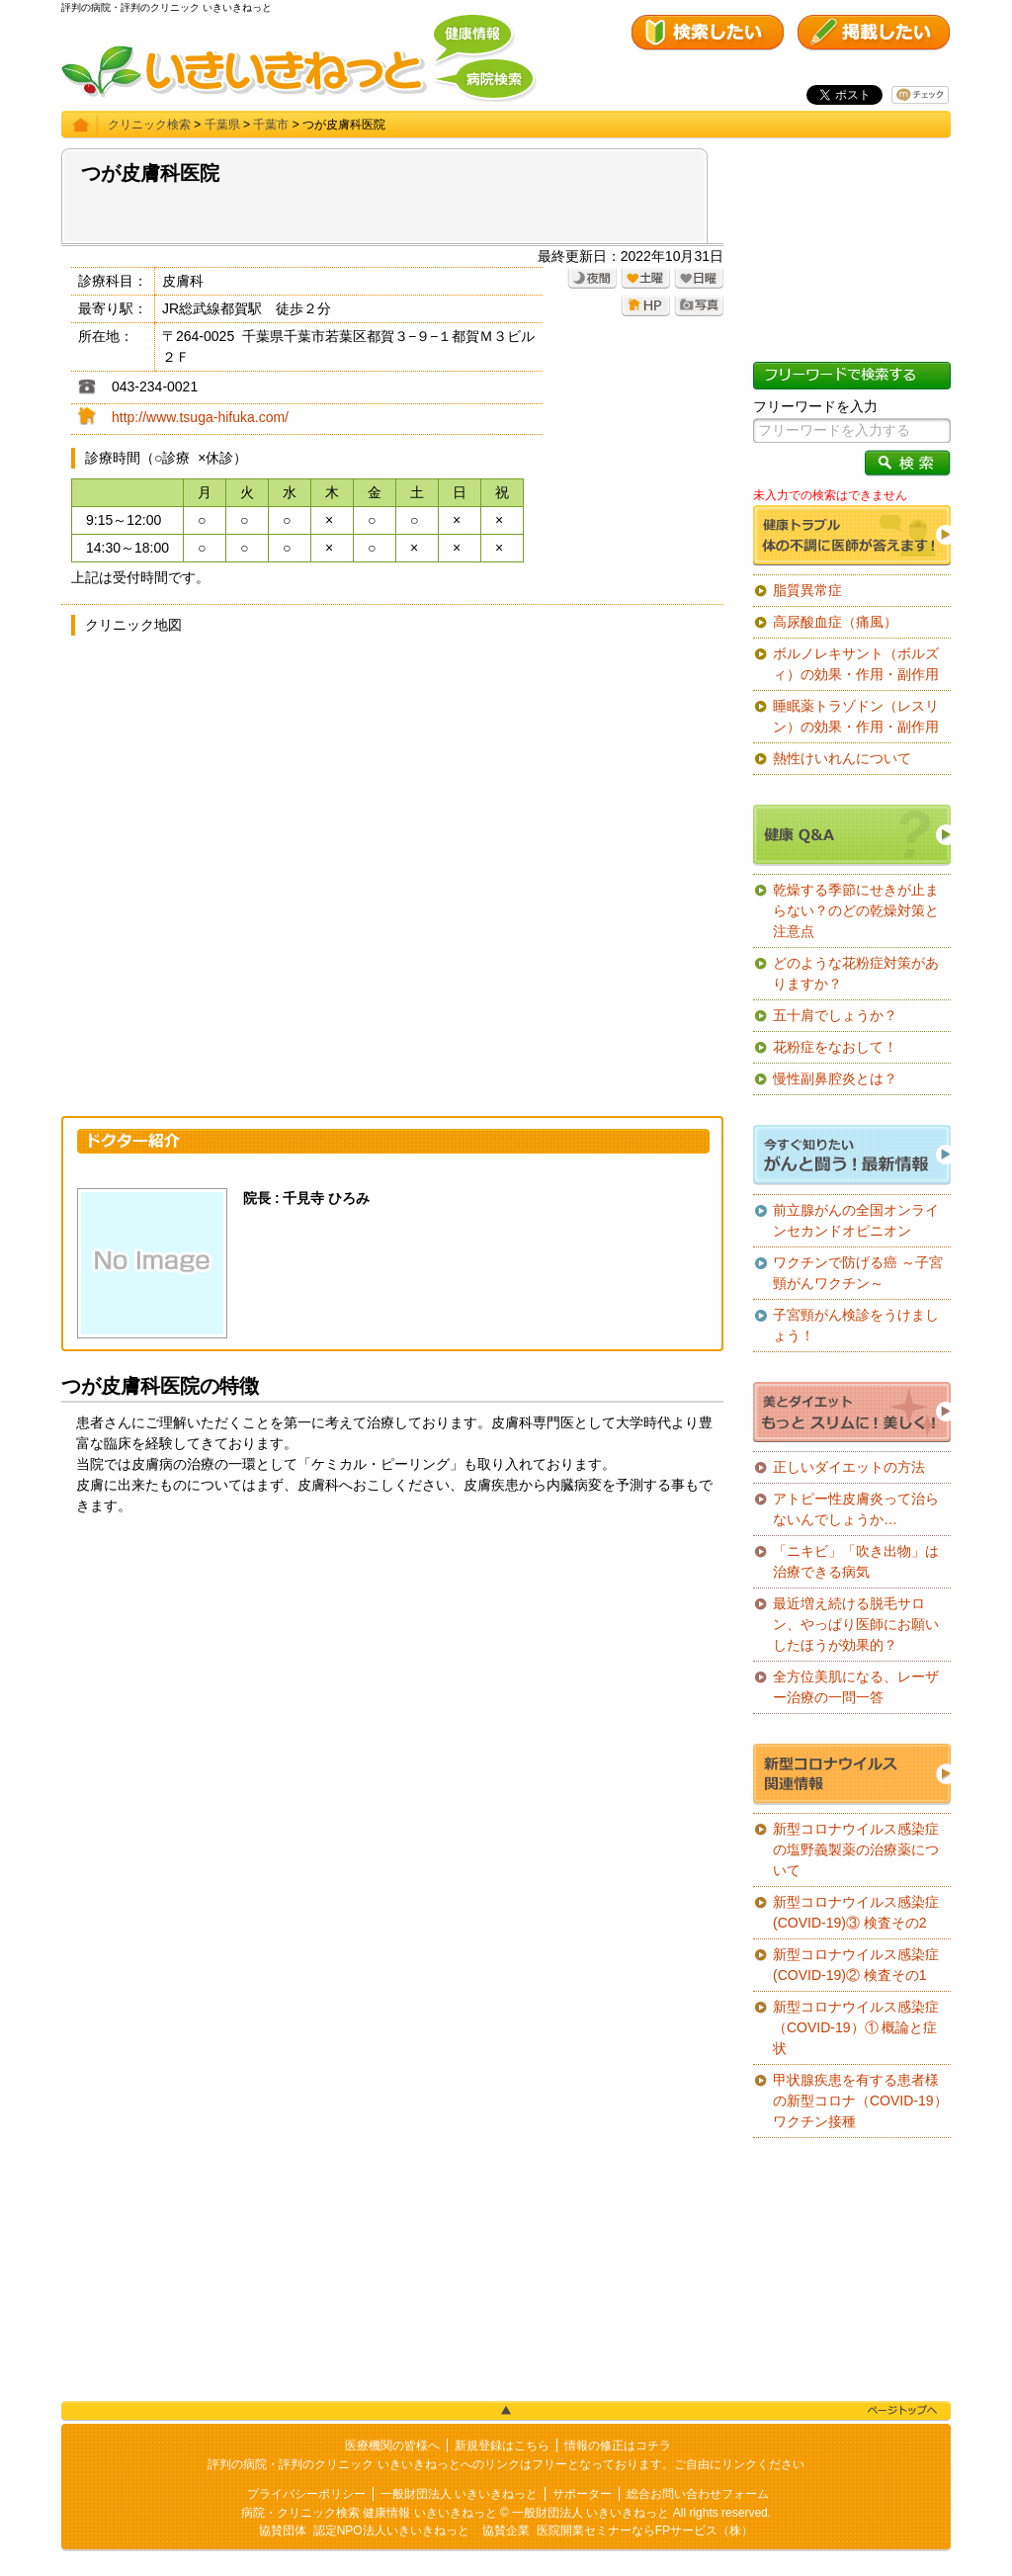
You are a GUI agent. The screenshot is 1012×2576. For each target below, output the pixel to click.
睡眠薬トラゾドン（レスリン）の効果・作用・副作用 (856, 716)
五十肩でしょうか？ (835, 1015)
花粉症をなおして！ (835, 1047)
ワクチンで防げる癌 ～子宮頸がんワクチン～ (858, 1272)
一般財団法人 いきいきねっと (459, 2494)
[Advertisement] (392, 1684)
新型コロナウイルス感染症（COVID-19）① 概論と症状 (856, 2027)
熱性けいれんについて (842, 758)
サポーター (582, 2494)
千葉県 (222, 124)
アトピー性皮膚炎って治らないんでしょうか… (856, 1509)
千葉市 (271, 124)
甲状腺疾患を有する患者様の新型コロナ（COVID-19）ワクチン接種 (860, 2100)
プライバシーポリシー (306, 2494)
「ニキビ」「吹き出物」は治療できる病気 (856, 1561)
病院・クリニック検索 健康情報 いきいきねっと (369, 2513)
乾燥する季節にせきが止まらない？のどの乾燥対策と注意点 (856, 910)
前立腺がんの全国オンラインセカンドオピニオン (856, 1220)
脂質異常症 (807, 590)
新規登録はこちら (502, 2445)
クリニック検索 (149, 124)
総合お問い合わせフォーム (698, 2494)
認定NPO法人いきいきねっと (391, 2530)
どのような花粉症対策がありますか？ (856, 973)
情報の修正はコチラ (617, 2445)
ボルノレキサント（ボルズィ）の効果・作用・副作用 (856, 663)
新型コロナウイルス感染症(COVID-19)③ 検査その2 (856, 1912)
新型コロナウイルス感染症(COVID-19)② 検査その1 (856, 1964)
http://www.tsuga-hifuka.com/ (200, 417)
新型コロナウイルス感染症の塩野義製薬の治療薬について (856, 1849)
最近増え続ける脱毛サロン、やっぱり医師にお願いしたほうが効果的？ (856, 1624)
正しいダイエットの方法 (849, 1467)
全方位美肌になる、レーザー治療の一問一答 (856, 1687)
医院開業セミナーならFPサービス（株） (645, 2530)
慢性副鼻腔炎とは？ (835, 1078)
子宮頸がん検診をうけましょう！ (856, 1325)
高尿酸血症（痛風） (835, 622)
